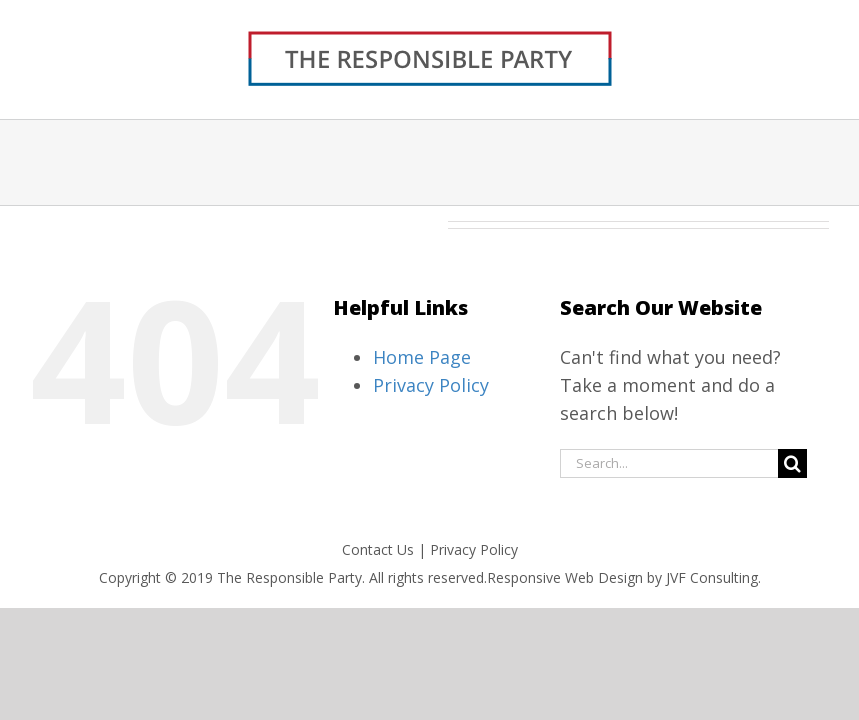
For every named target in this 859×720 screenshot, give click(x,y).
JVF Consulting (712, 577)
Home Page (422, 357)
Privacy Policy (431, 385)
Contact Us (378, 549)
